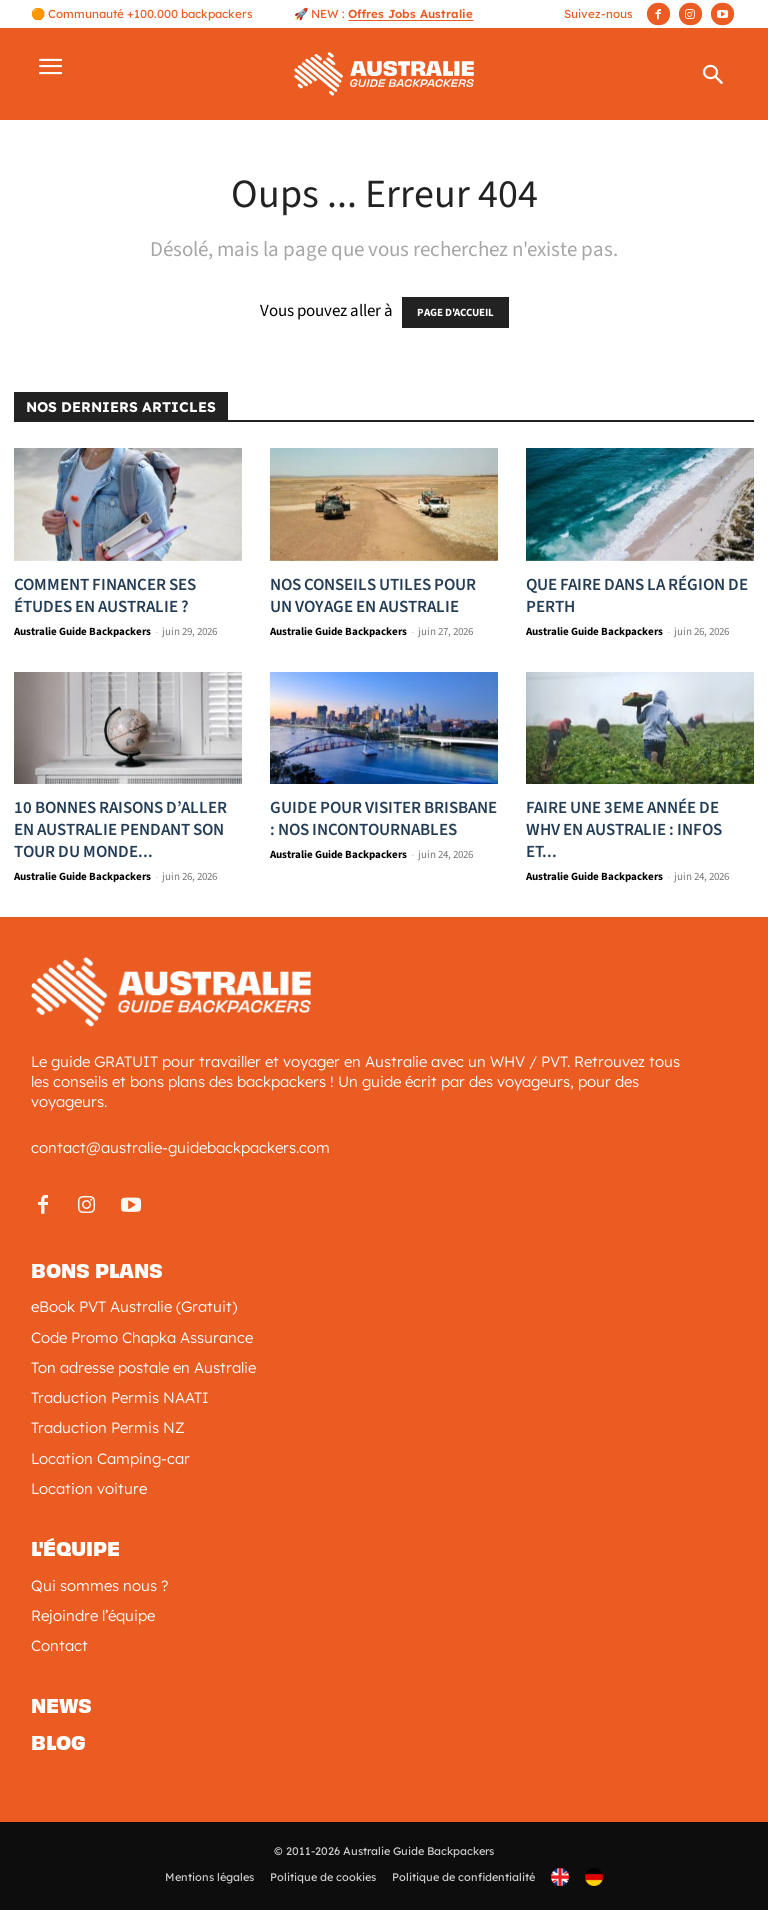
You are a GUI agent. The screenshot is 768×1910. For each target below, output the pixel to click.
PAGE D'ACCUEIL (455, 312)
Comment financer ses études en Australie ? (105, 596)
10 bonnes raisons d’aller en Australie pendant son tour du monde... (120, 830)
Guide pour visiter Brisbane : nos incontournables (383, 819)
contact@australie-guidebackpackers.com (180, 1147)
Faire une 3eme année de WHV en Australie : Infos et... (624, 830)
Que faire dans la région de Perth (637, 596)
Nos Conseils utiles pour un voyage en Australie (373, 596)
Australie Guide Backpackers (82, 631)
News (61, 1706)
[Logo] (384, 72)
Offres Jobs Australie (410, 13)
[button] (713, 79)
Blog (58, 1743)
